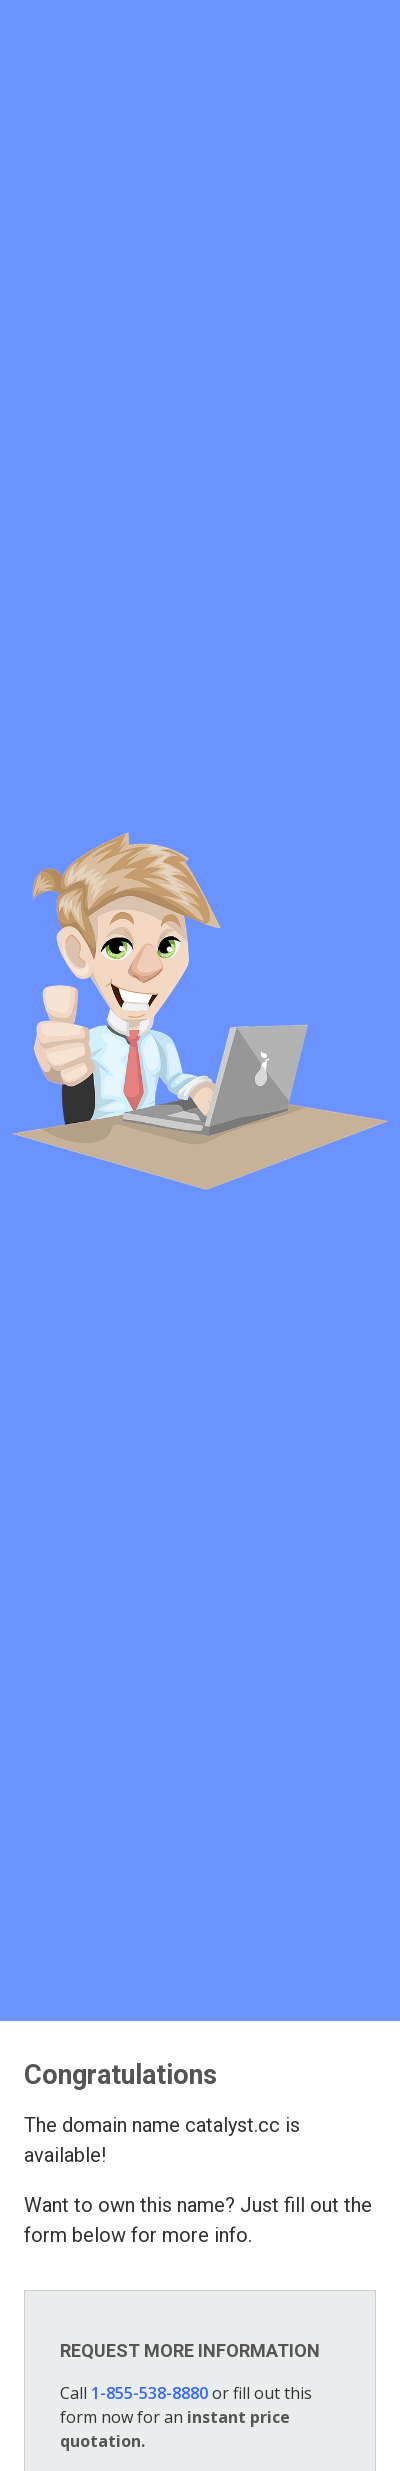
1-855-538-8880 (149, 2393)
